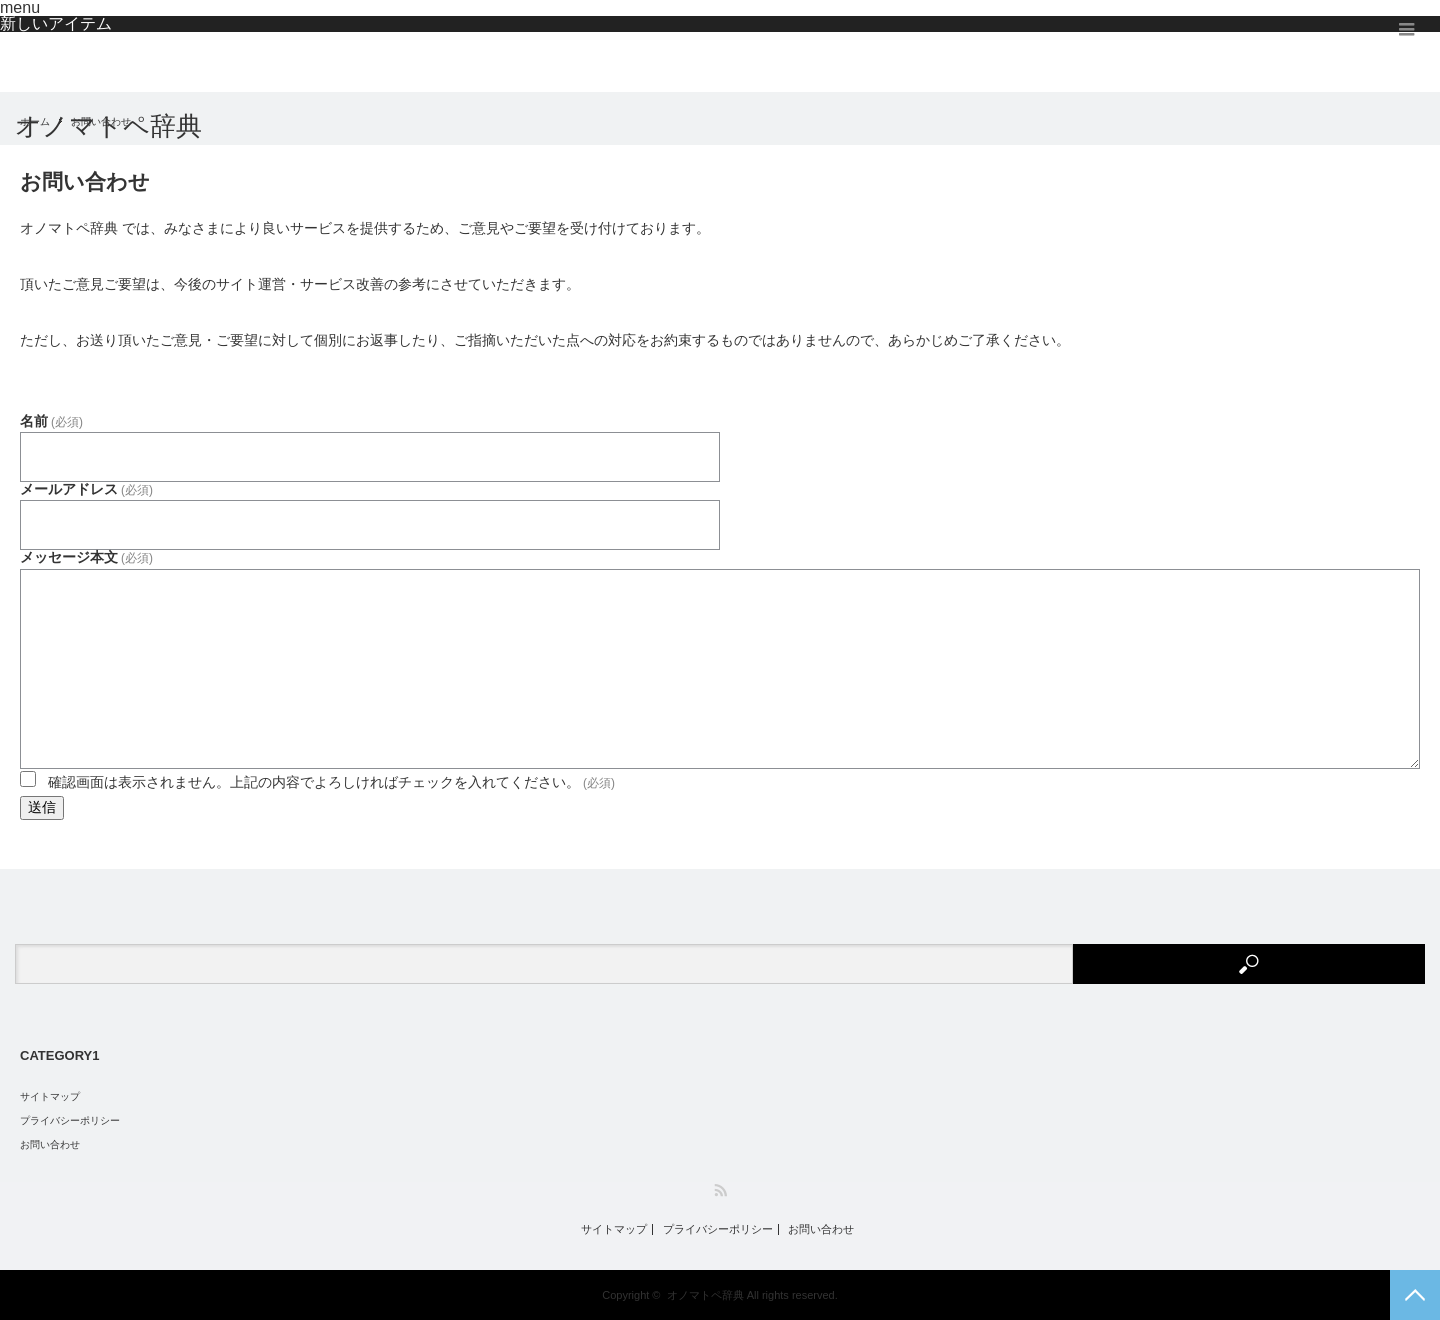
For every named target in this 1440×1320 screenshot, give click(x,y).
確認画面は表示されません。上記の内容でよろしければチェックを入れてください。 (331, 782)
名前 (51, 421)
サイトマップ (50, 1096)
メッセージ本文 (86, 557)
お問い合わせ (50, 1144)
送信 (42, 807)
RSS (720, 1190)
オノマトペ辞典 (108, 126)
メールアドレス (86, 489)
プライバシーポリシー (70, 1120)
